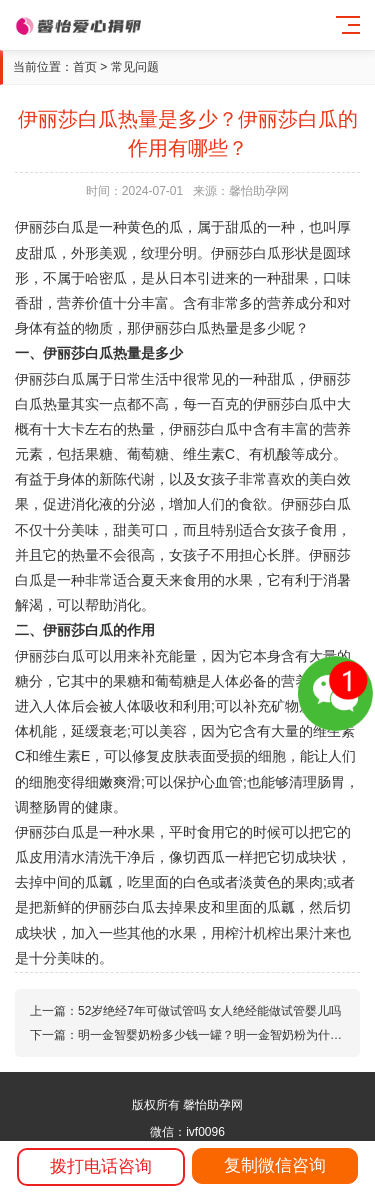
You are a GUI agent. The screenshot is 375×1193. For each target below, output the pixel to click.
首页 (85, 67)
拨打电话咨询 (101, 1166)
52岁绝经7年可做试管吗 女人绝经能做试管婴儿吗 (209, 1011)
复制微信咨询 (275, 1165)
